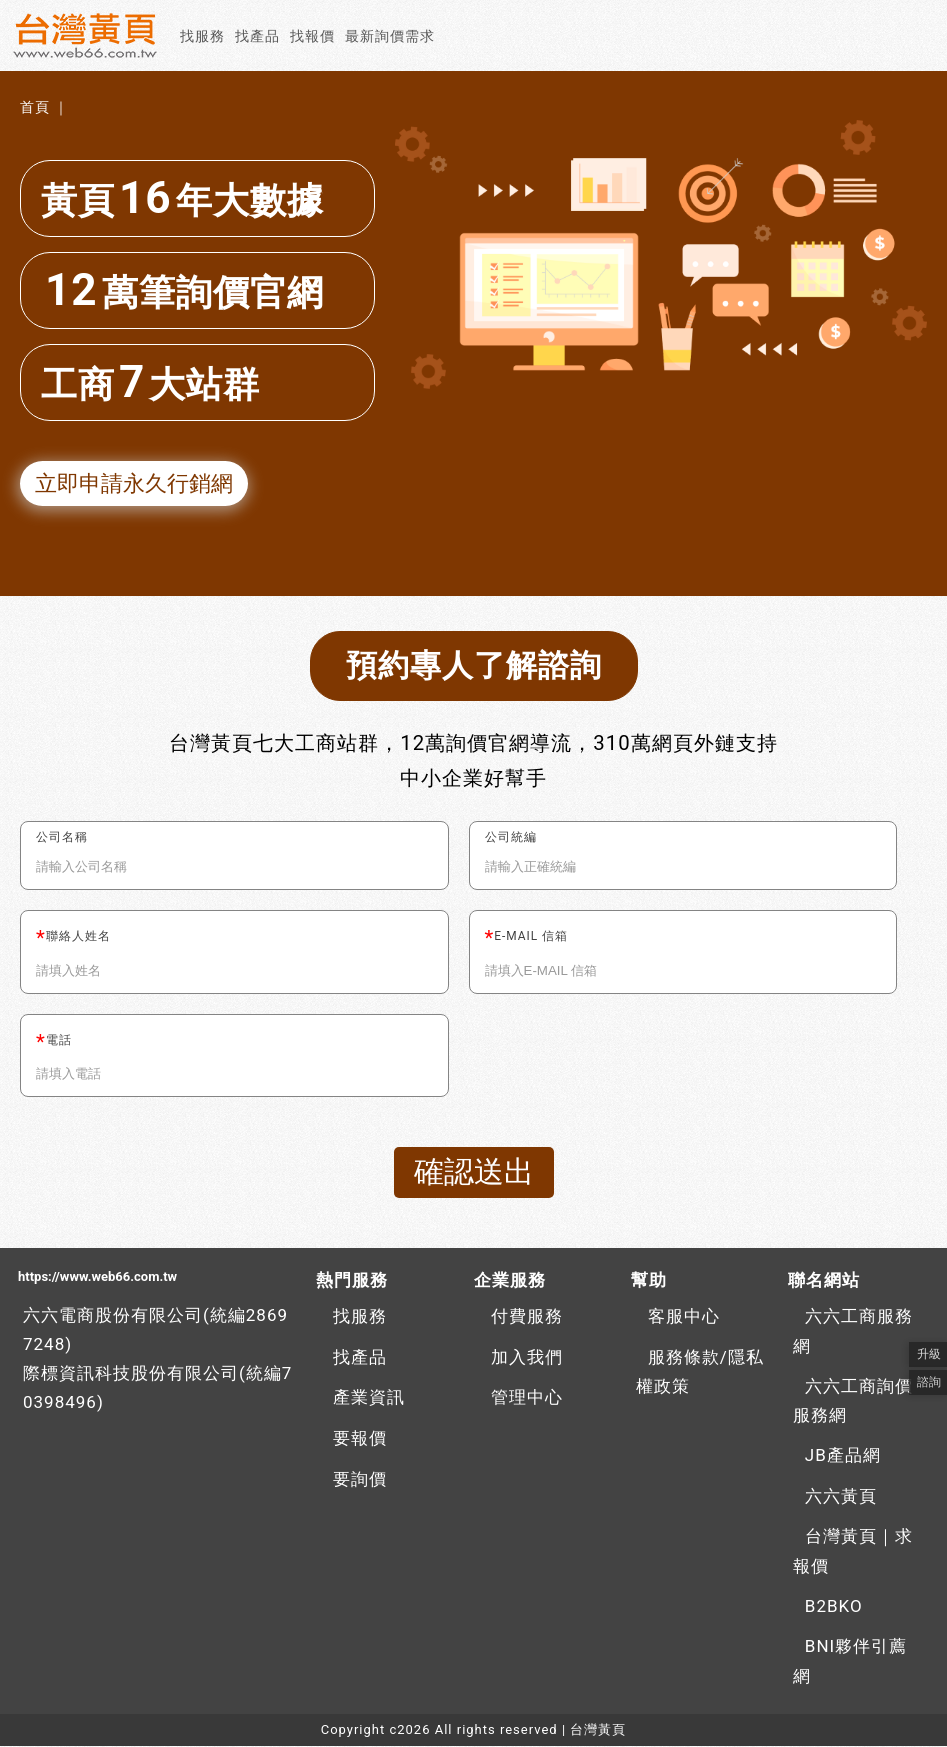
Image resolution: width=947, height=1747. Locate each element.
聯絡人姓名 (78, 937)
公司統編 (511, 838)
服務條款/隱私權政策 (700, 1373)
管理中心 (527, 1398)
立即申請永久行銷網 (134, 483)
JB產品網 (843, 1456)
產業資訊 (369, 1398)
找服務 (202, 36)
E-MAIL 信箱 (531, 937)
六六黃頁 (841, 1497)
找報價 (312, 36)
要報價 (360, 1439)
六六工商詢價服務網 (853, 1402)
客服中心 (684, 1317)
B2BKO (834, 1607)
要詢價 (360, 1480)
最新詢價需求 (390, 36)
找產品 (257, 36)
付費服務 (527, 1317)
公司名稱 (62, 838)
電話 (59, 1041)
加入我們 (527, 1358)
